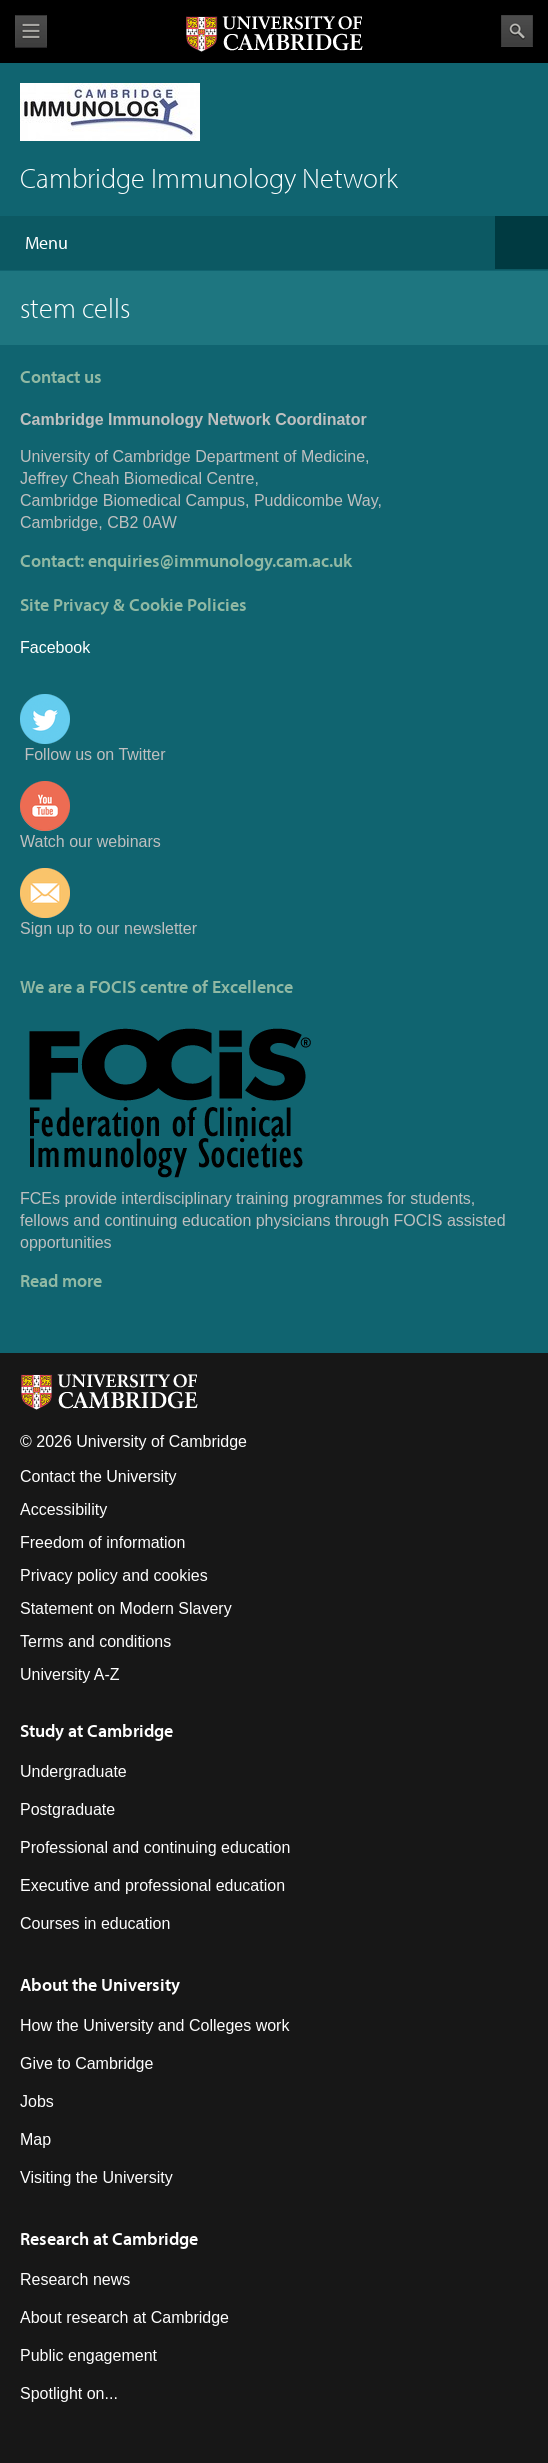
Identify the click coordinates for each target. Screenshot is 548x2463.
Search (517, 31)
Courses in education (95, 1923)
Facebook (55, 647)
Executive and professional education (152, 1885)
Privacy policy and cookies (114, 1575)
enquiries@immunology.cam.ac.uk (220, 560)
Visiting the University (96, 2177)
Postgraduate (67, 1809)
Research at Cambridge (109, 2238)
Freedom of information (102, 1542)
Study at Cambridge (96, 1730)
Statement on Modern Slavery (126, 1608)
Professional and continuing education (155, 1847)
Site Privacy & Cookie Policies (133, 604)
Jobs (37, 2101)
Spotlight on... (69, 2393)
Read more (61, 1280)
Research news (75, 2279)
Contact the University (98, 1476)
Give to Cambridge (86, 2063)
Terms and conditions (95, 1641)
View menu (31, 31)
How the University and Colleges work (154, 2025)
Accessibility (63, 1509)
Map (35, 2139)
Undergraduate (73, 1771)
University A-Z (70, 1674)
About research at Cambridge (124, 2317)
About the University (100, 1984)
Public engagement (88, 2355)
